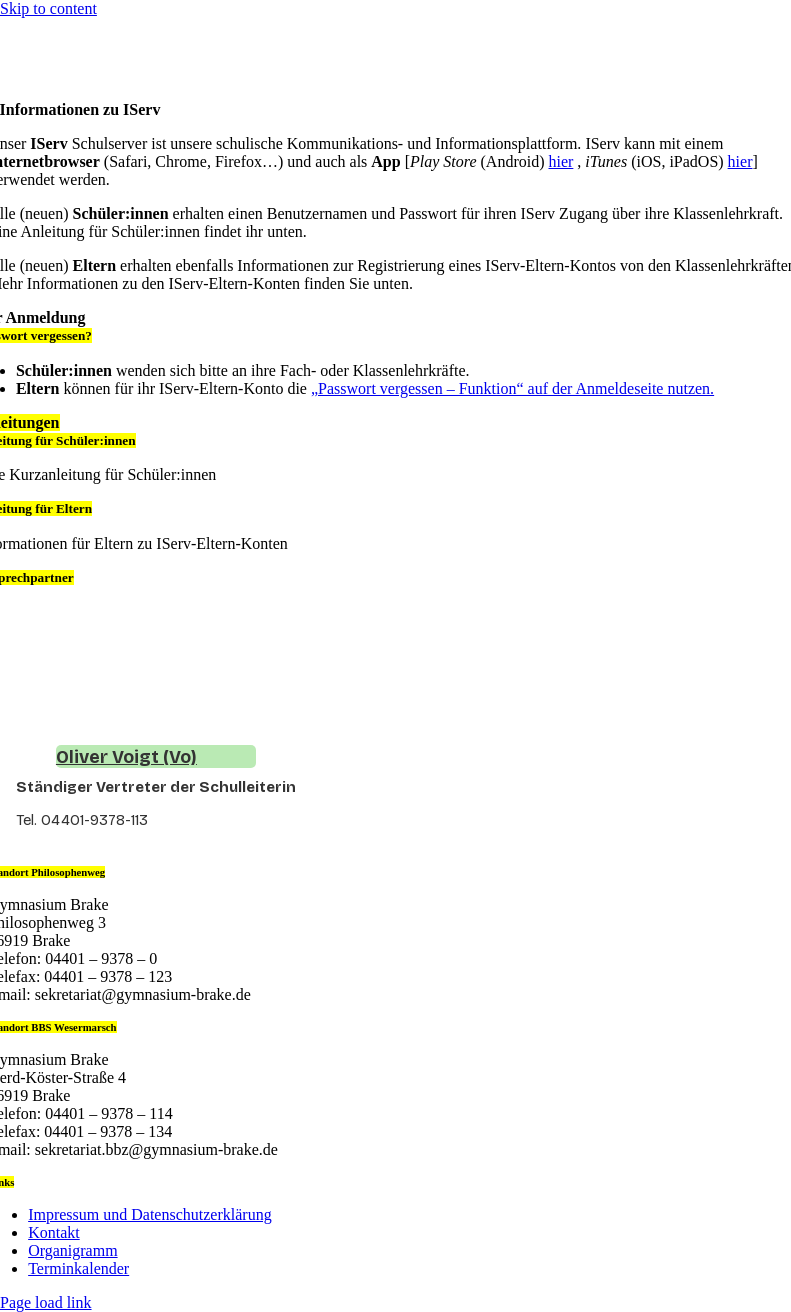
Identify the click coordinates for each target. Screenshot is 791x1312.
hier (560, 161)
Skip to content (48, 8)
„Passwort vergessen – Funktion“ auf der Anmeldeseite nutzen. (512, 388)
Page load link (46, 1302)
